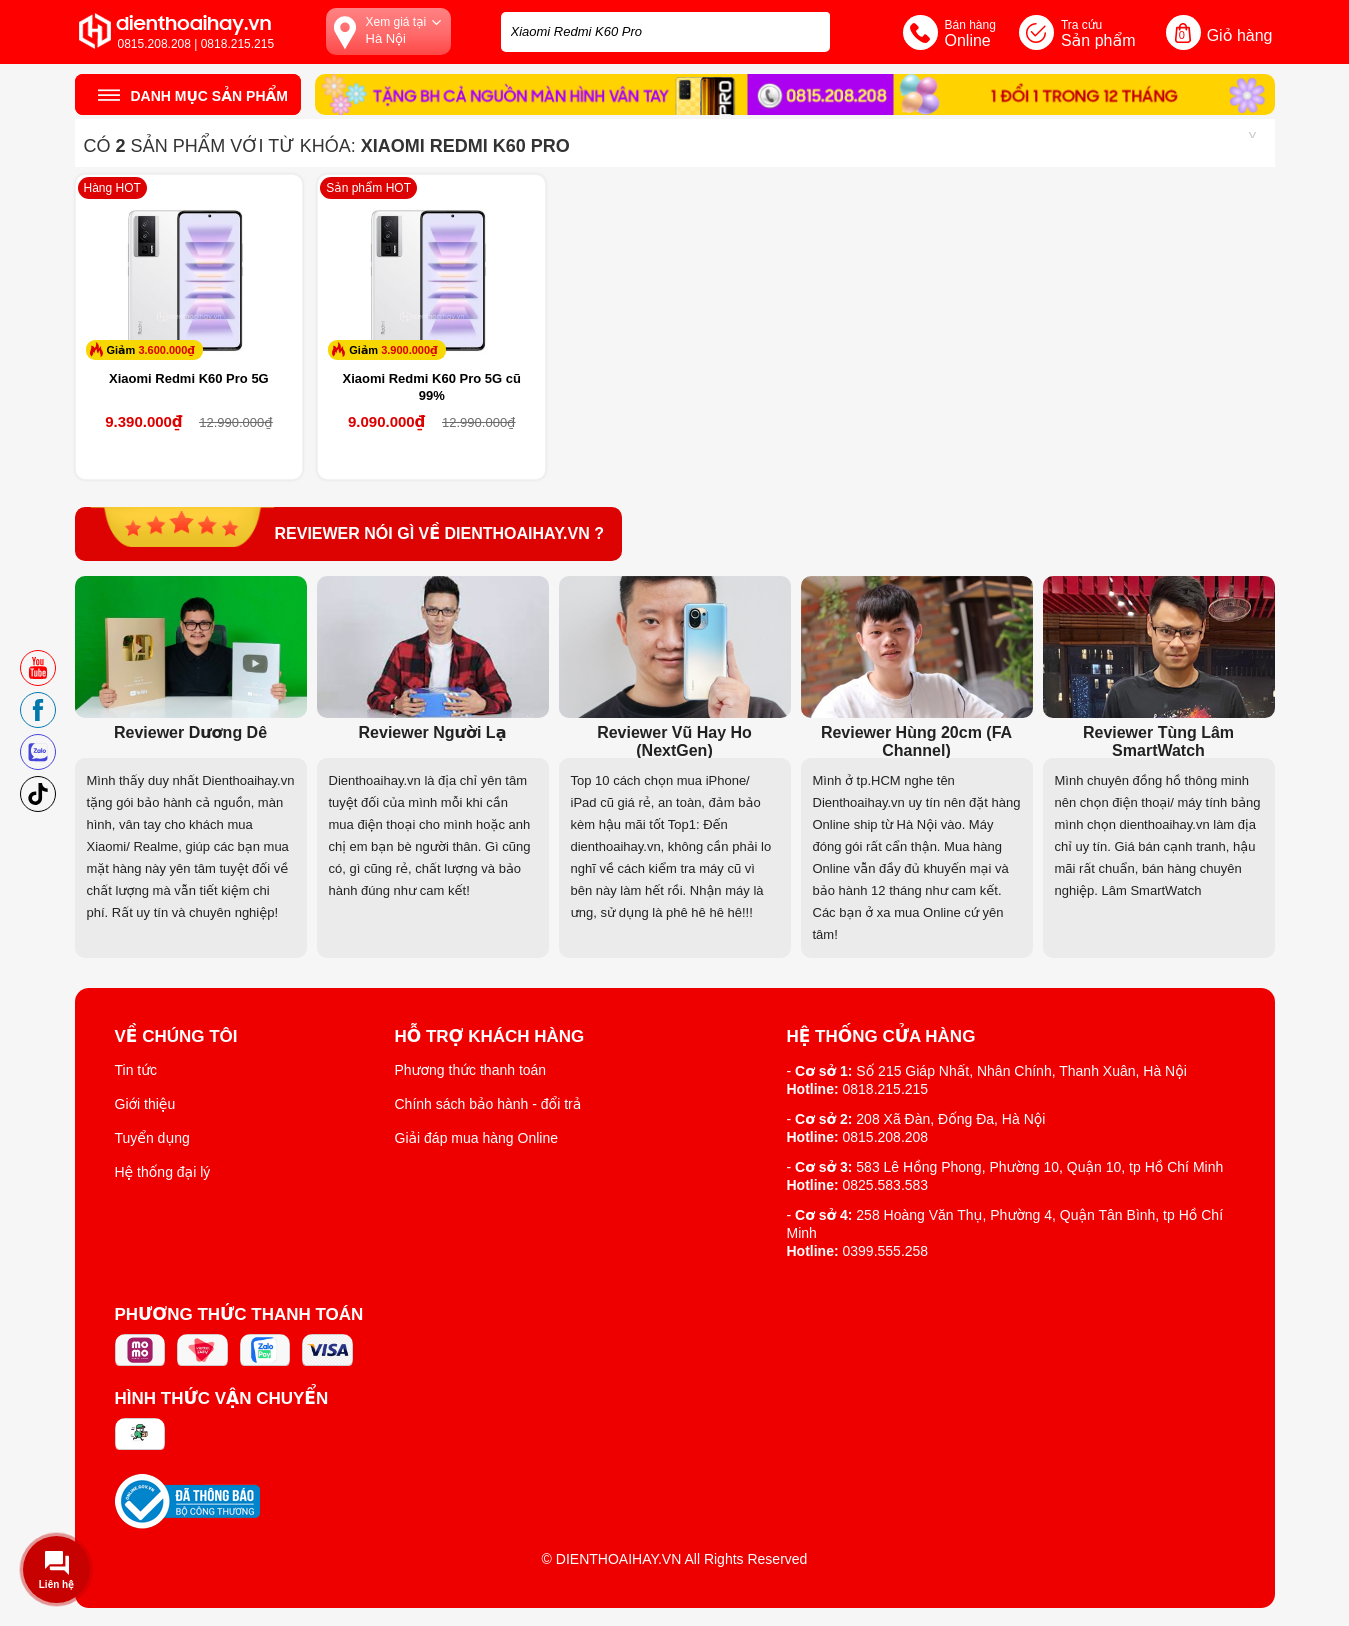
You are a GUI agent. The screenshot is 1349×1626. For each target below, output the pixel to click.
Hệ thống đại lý (163, 1172)
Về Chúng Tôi (176, 1037)
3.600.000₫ (166, 350)
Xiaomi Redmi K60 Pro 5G (189, 378)
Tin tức (136, 1070)
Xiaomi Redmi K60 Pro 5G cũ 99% (431, 387)
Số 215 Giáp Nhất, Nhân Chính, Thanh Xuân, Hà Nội (1021, 1071)
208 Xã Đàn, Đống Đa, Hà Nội (950, 1119)
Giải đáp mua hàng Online (476, 1138)
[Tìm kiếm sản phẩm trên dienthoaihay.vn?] (665, 32)
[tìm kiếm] (809, 29)
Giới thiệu (145, 1104)
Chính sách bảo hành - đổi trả (488, 1104)
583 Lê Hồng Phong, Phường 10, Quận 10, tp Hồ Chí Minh (1039, 1167)
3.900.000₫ (409, 350)
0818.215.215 (886, 1089)
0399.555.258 (886, 1251)
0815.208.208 (886, 1137)
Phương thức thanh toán (471, 1070)
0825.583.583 (886, 1185)
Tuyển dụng (152, 1138)
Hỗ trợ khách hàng (490, 1037)
